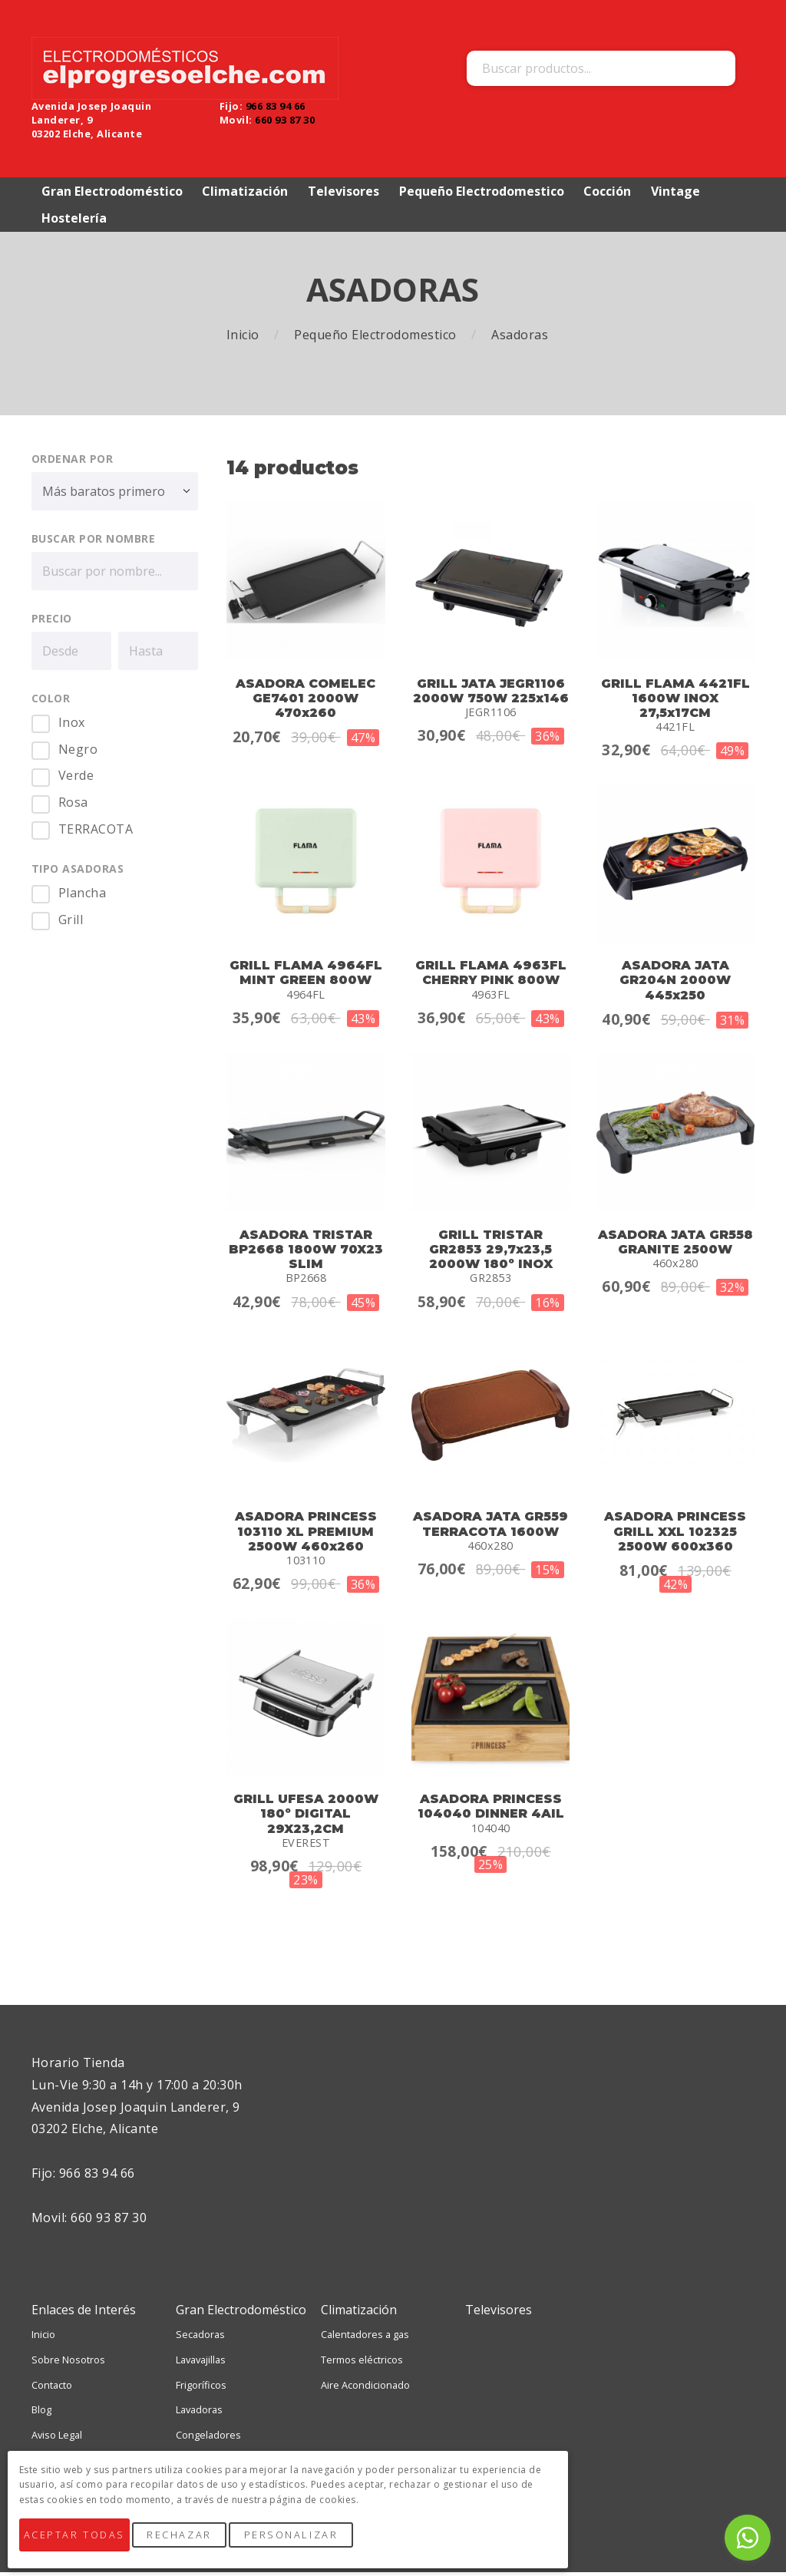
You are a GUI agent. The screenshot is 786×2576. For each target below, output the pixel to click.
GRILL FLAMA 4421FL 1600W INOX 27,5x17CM (675, 701)
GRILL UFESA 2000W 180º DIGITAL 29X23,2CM (305, 1817)
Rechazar (199, 2544)
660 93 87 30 (285, 121)
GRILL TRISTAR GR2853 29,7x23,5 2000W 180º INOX (491, 1252)
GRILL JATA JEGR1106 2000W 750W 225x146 (491, 693)
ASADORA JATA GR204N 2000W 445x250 (675, 984)
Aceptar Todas (84, 2544)
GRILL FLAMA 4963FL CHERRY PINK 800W (490, 976)
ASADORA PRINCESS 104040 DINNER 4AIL (491, 1810)
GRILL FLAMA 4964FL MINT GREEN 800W (306, 976)
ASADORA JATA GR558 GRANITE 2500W (675, 1245)
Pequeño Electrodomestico (377, 338)
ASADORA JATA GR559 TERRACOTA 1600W (490, 1527)
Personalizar (312, 2544)
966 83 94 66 (275, 107)
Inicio (244, 338)
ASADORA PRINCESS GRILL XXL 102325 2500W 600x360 (675, 1535)
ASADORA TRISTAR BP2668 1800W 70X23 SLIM (306, 1252)
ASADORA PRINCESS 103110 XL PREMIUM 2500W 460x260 (306, 1535)
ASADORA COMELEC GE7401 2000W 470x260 (305, 701)
